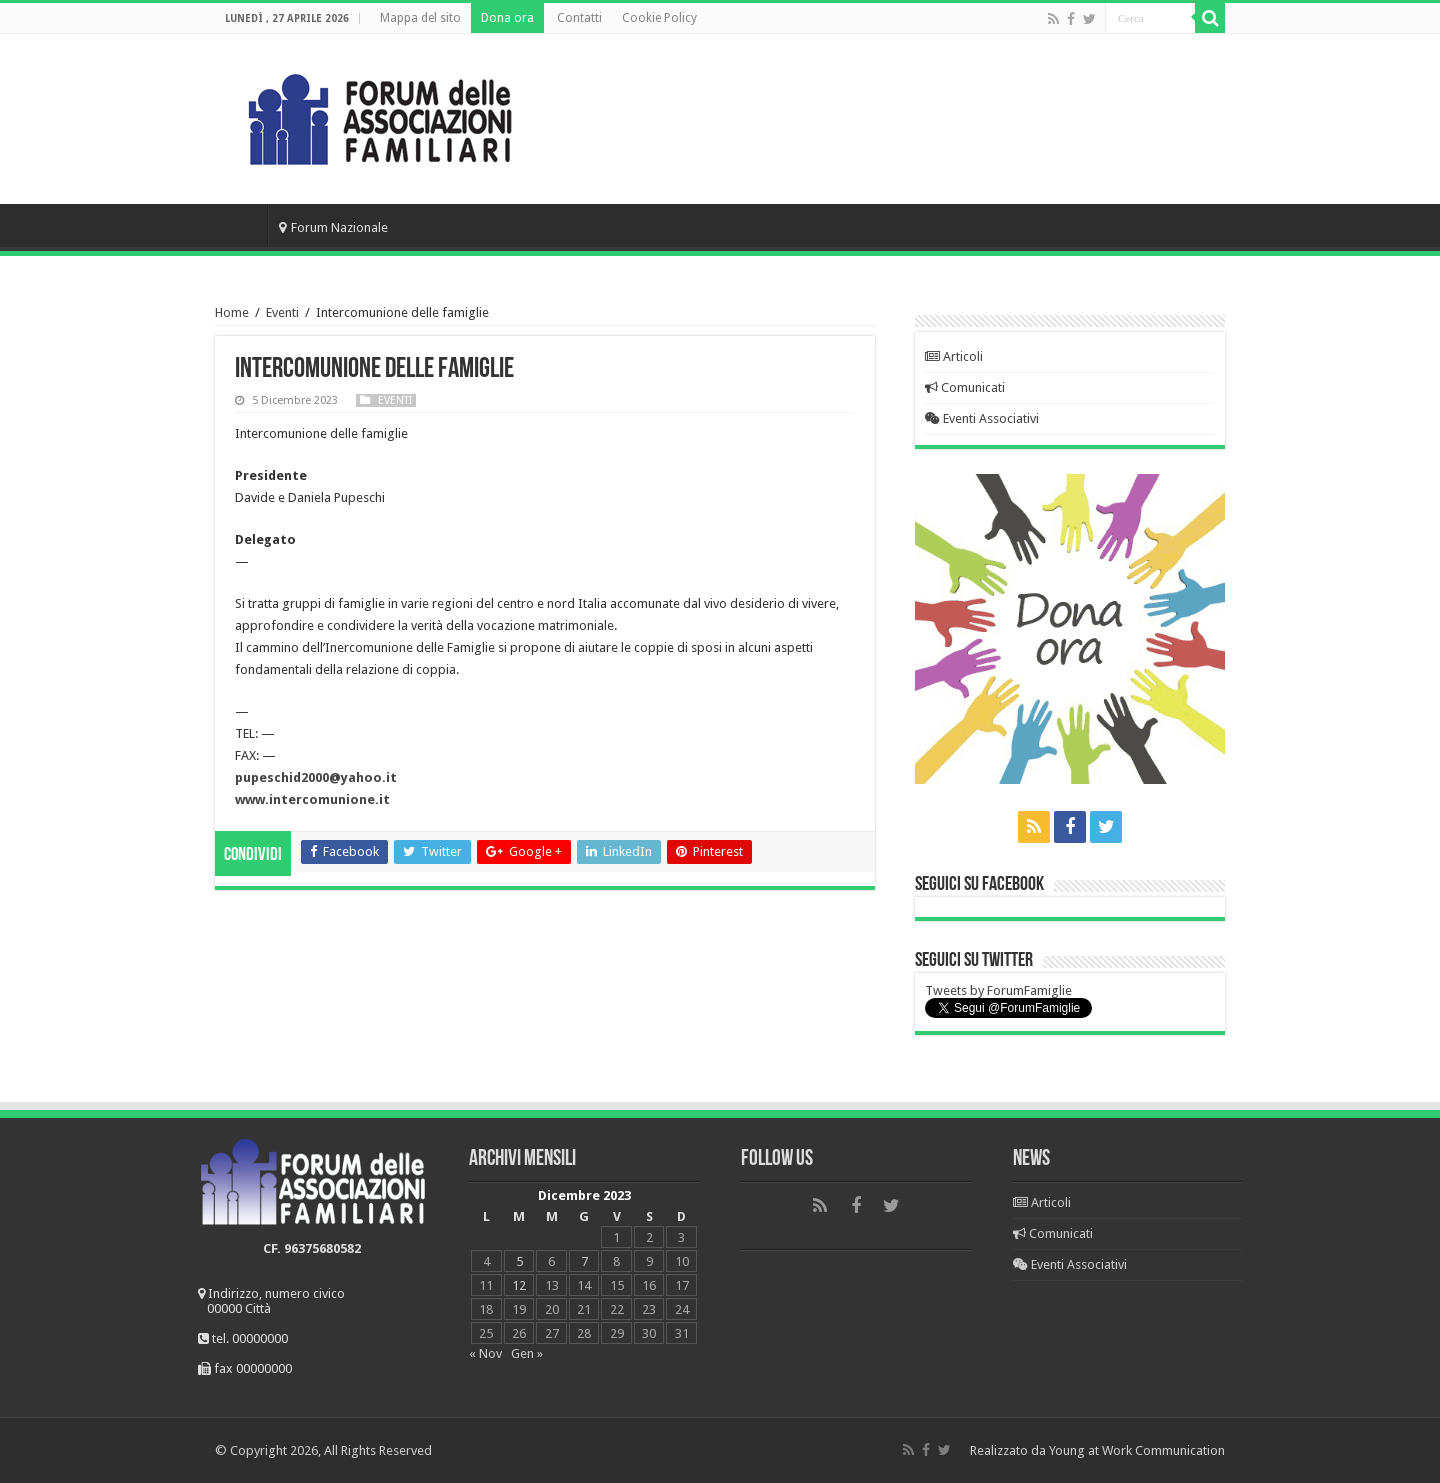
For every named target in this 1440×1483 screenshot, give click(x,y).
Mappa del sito (420, 18)
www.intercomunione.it (312, 799)
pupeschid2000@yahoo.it (316, 777)
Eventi (282, 312)
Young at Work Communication (1137, 1450)
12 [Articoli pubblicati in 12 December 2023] (519, 1285)
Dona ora (507, 18)
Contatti (579, 18)
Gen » (527, 1353)
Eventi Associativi (982, 418)
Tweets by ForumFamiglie (998, 990)
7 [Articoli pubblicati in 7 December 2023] (584, 1261)
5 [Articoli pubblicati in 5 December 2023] (519, 1261)
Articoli (954, 356)
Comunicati (965, 387)
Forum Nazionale (333, 227)
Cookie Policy (659, 18)
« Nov (485, 1353)
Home (241, 225)
